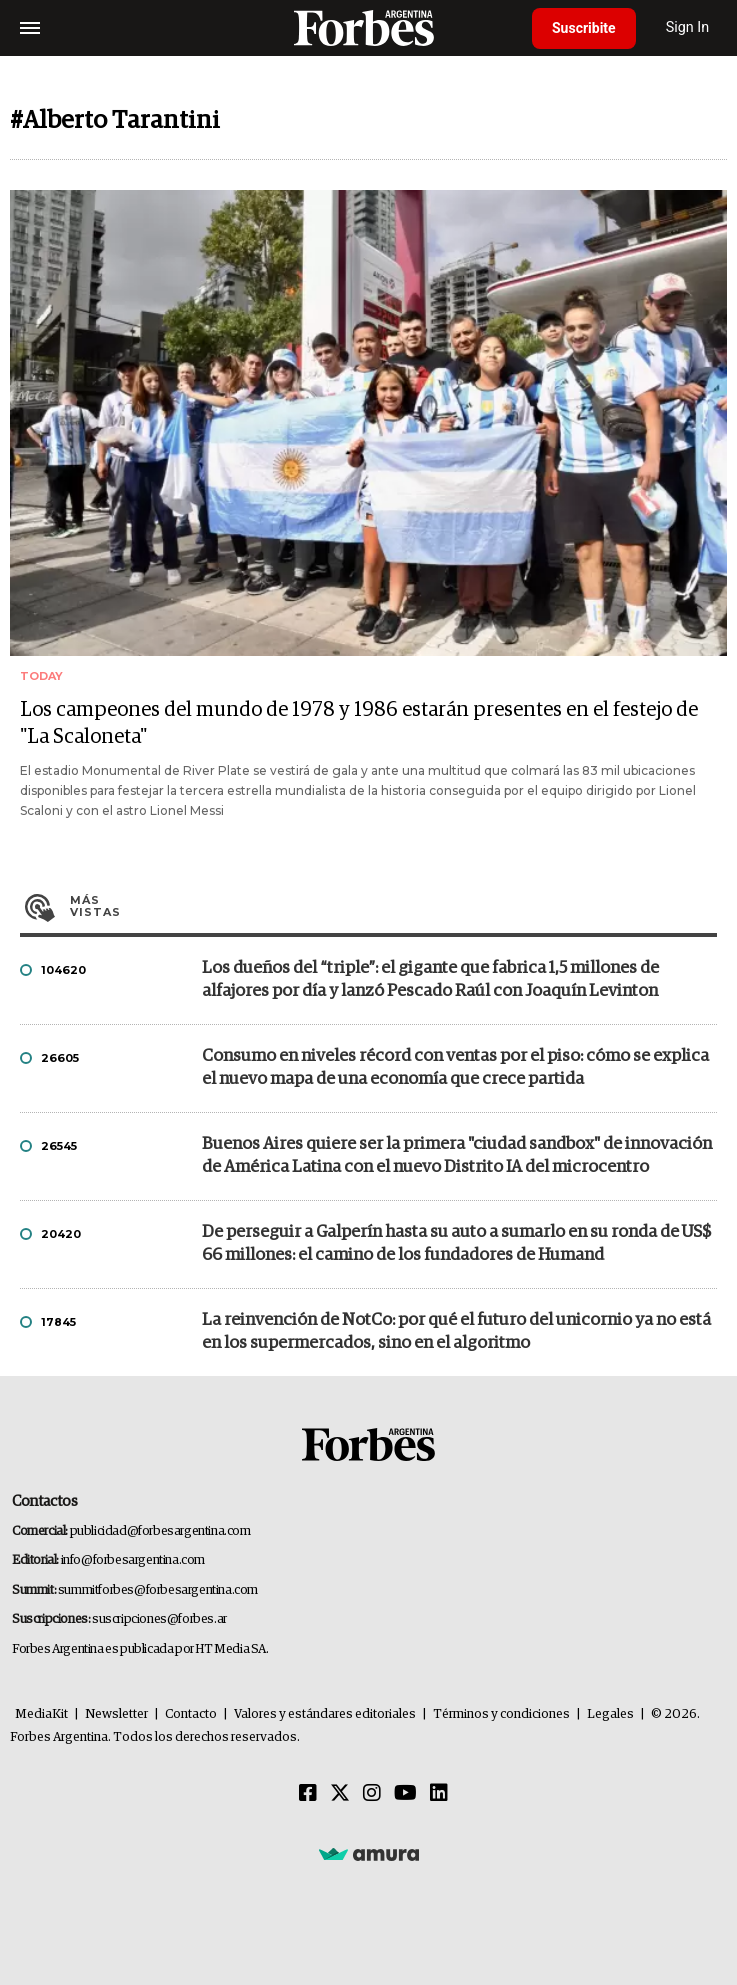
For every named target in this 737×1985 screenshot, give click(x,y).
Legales (610, 1714)
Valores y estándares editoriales (325, 1714)
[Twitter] (340, 1794)
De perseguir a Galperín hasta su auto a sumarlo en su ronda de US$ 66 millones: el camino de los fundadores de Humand (456, 1244)
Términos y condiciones (501, 1714)
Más (393, 906)
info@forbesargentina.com (133, 1560)
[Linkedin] (439, 1794)
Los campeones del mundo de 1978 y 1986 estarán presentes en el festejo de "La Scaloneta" (359, 723)
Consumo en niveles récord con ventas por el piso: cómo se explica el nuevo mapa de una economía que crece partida (455, 1068)
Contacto (191, 1714)
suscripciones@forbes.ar (159, 1619)
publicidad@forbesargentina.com (160, 1531)
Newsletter (116, 1714)
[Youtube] (405, 1794)
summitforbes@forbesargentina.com (158, 1590)
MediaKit (41, 1714)
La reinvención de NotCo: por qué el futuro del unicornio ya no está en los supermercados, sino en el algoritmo (456, 1332)
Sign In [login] (688, 27)
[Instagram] (372, 1794)
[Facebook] (308, 1794)
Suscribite (584, 28)
